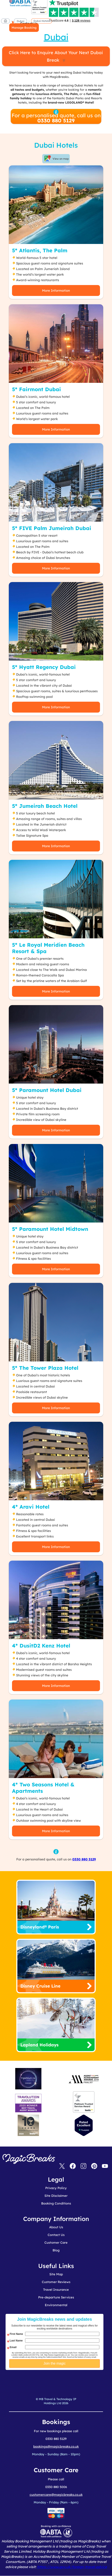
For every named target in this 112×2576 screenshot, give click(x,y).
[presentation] (58, 2380)
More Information (56, 290)
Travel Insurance (56, 2290)
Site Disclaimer (56, 2196)
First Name (16, 2334)
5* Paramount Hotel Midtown (50, 1229)
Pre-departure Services (56, 2297)
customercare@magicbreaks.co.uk (56, 2495)
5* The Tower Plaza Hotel (45, 1368)
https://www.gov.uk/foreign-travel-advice (72, 2567)
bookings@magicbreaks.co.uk (56, 2446)
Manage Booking (24, 28)
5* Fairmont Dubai (36, 389)
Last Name (16, 2340)
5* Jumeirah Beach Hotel (44, 806)
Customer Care (56, 2242)
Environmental (56, 2305)
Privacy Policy (56, 2188)
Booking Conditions (56, 2203)
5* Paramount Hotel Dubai (47, 1090)
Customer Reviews (56, 2282)
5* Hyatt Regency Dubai (44, 667)
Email (13, 2347)
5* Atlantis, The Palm (39, 250)
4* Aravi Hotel (30, 1506)
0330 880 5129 (84, 1859)
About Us (56, 2227)
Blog (56, 2250)
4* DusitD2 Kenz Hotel (41, 1645)
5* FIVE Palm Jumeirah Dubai (51, 528)
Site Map (56, 2274)
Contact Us (56, 2235)
